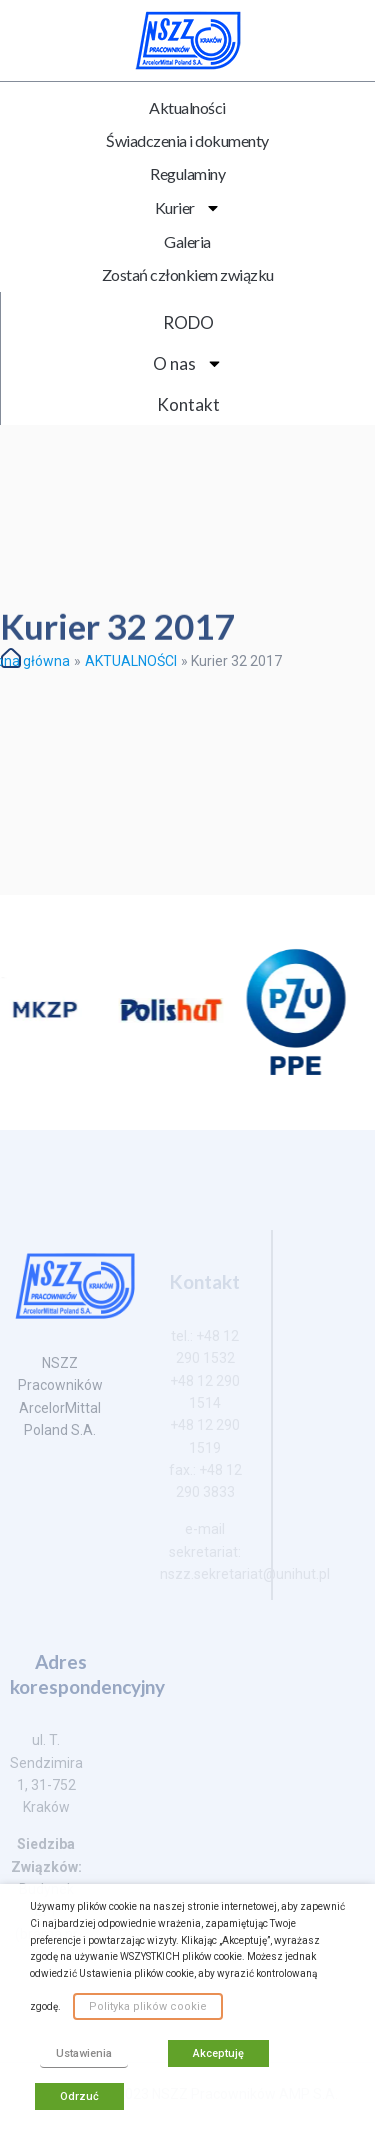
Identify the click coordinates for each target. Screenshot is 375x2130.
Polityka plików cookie (148, 2006)
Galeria (187, 241)
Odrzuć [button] (79, 2096)
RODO (188, 322)
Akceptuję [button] (218, 2053)
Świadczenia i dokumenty (187, 140)
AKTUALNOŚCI (131, 661)
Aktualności (187, 107)
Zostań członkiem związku (188, 274)
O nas (188, 363)
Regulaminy (187, 173)
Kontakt (188, 404)
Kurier (188, 208)
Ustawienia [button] (84, 2053)
